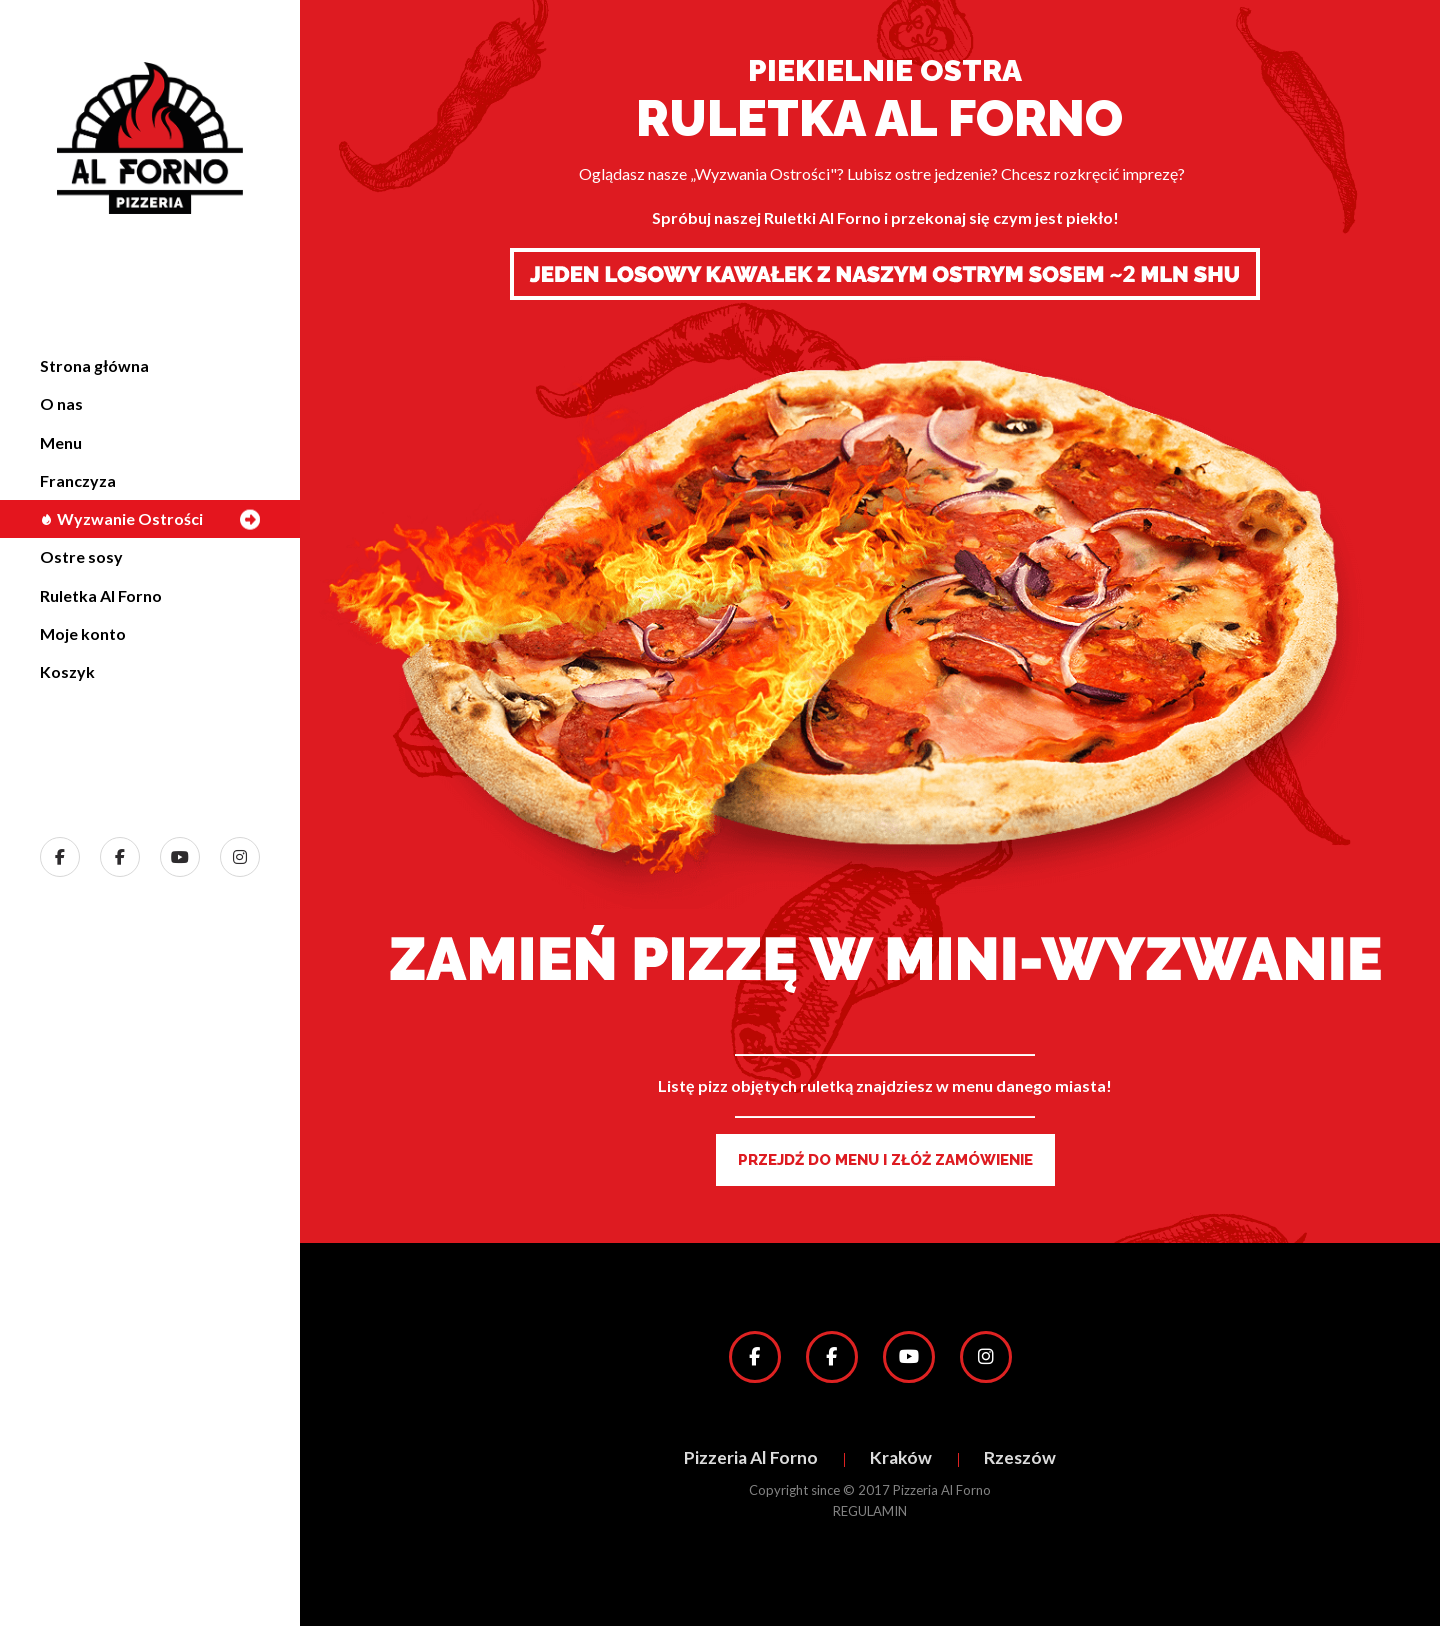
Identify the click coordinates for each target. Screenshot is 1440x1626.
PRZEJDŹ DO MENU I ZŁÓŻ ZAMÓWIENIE (885, 1160)
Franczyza (78, 480)
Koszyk (67, 671)
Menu (61, 442)
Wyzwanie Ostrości (121, 518)
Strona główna (94, 365)
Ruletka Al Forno (101, 595)
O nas (61, 403)
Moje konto (83, 633)
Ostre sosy (81, 556)
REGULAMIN (870, 1511)
